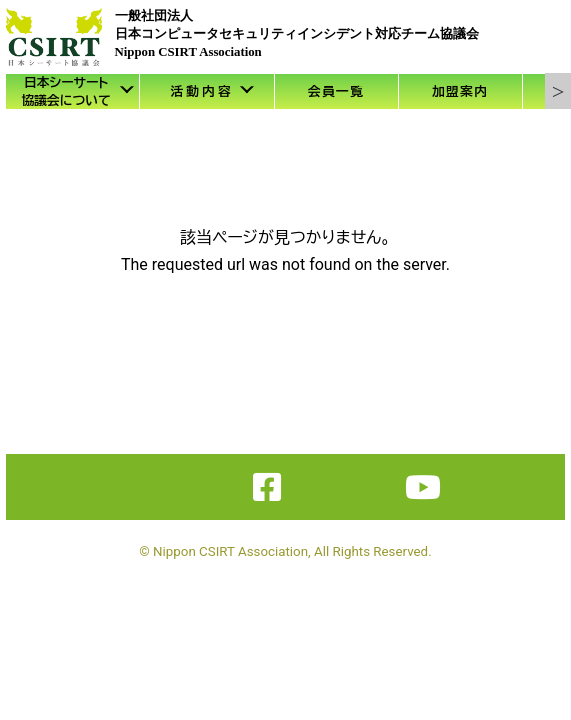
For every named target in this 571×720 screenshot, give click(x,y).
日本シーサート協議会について (65, 91)
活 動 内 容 (200, 91)
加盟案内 (460, 91)
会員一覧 (336, 91)
